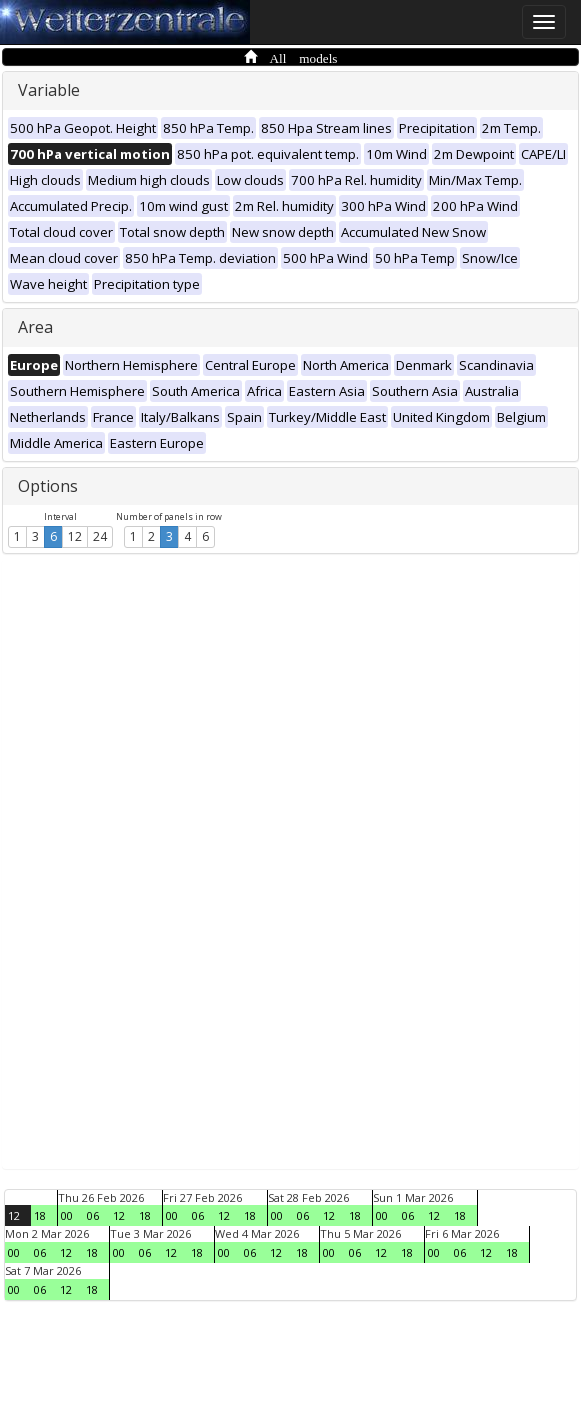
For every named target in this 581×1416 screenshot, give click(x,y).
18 (40, 1215)
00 (67, 1215)
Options (48, 486)
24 (100, 536)
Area (35, 327)
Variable (49, 90)
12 (75, 536)
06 (93, 1215)
